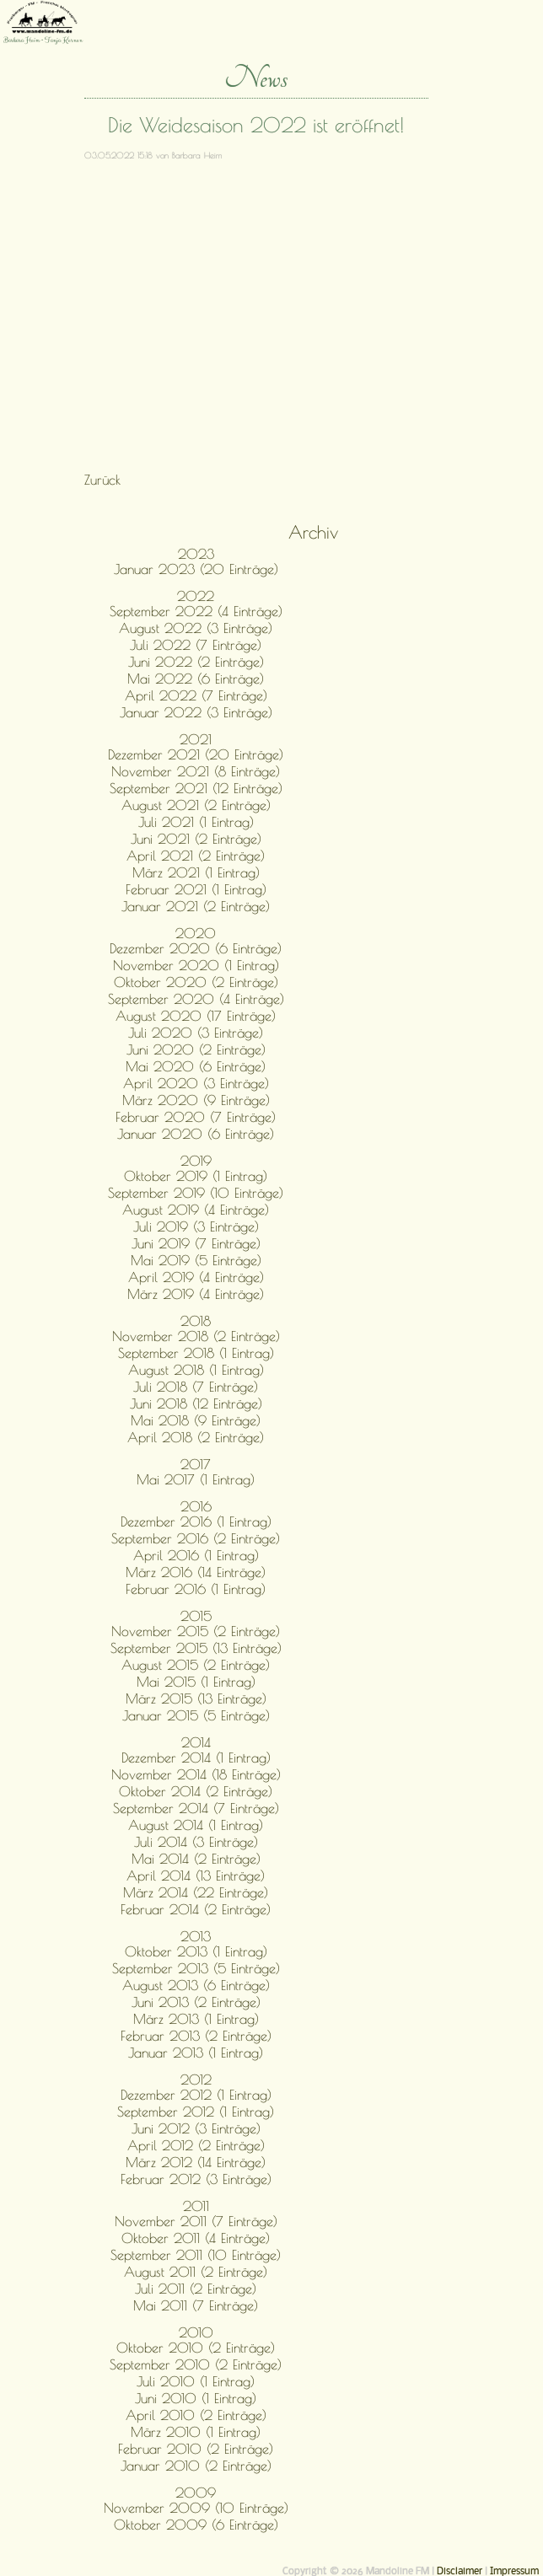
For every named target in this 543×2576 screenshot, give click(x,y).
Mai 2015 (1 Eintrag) (196, 1681)
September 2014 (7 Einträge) (196, 1808)
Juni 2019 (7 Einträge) (196, 1243)
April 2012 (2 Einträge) (196, 2145)
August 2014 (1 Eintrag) (195, 1825)
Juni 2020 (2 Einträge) (196, 1049)
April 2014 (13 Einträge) (195, 1875)
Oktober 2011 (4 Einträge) (195, 2238)
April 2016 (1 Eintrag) (196, 1555)
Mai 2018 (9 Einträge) (196, 1420)
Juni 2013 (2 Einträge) (196, 2002)
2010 (196, 2332)
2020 (195, 933)
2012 (196, 2079)
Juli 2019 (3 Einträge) (196, 1226)
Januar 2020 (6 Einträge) (195, 1133)
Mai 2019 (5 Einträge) (196, 1260)
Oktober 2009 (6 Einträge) (196, 2524)
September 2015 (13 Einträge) (196, 1648)
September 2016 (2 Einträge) (195, 1538)
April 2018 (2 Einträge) (195, 1437)
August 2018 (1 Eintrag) (196, 1369)
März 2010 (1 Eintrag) (196, 2431)
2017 (195, 1464)
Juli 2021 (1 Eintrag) (196, 821)
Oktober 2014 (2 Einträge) (195, 1791)
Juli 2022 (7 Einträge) (195, 644)
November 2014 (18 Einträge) (196, 1774)
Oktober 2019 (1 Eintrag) (195, 1175)
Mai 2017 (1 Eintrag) (196, 1479)
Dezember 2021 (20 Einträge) (195, 754)
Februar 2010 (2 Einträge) (195, 2448)
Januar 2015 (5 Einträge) (196, 1715)
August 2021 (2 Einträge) (196, 805)
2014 (196, 1742)
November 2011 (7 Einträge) (196, 2221)
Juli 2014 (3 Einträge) (196, 1841)
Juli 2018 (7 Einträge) (195, 1386)
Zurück (102, 479)
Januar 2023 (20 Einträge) (196, 569)
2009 (195, 2492)
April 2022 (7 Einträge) (196, 695)
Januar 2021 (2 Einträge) (195, 906)
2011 (196, 2206)
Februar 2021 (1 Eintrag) (196, 889)
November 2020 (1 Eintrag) (196, 965)
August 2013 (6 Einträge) (196, 1985)
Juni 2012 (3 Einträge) (196, 2128)
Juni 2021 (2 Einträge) (196, 838)
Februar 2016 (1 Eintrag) (196, 1589)
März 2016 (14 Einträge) (196, 1572)
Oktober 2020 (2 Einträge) (196, 982)
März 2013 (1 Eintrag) (196, 2018)
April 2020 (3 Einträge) (196, 1083)
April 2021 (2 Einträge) (195, 855)
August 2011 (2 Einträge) (195, 2271)
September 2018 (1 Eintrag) (196, 1352)
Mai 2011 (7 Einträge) (195, 2305)
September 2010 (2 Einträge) (196, 2364)
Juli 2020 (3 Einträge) (195, 1032)
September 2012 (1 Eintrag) (195, 2111)
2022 (195, 596)
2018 (195, 1320)
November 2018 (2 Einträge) (196, 1336)
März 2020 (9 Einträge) (196, 1100)
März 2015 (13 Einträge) (196, 1698)
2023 (196, 553)
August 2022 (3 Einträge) (195, 628)
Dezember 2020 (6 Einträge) (196, 948)
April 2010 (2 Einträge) (196, 2415)
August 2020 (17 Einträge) (196, 1015)
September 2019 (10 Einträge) (195, 1192)
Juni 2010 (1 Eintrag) (195, 2398)
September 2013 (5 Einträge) (196, 1968)
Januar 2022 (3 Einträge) (196, 712)
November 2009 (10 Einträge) (196, 2507)
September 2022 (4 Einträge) (196, 611)
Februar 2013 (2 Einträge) (196, 2035)
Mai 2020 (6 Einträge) (196, 1066)
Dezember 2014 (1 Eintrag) (196, 1757)
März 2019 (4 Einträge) (195, 1293)
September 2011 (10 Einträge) (195, 2254)
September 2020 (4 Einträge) (196, 998)
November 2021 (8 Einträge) (195, 771)
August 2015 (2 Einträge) (195, 1664)
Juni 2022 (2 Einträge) (196, 661)
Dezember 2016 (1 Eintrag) (196, 1521)
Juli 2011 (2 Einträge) (195, 2288)
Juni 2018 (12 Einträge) (196, 1403)
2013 (195, 1936)
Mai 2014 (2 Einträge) (196, 1858)
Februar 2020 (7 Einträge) (196, 1116)
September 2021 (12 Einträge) (196, 788)
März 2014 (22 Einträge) (195, 1892)
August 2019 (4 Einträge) (195, 1209)
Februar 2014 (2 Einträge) (196, 1909)
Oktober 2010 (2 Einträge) (195, 2347)
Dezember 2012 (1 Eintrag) (196, 2094)
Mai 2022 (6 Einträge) (195, 678)
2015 (196, 1615)
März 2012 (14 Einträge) (196, 2162)
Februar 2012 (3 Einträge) (196, 2179)
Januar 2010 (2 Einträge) (196, 2465)
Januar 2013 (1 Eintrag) (195, 2052)
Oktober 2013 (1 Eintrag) (196, 1951)
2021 (196, 739)
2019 (196, 1160)
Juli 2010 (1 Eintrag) (196, 2381)
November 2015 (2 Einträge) (195, 1631)
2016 (196, 1506)
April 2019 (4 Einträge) (196, 1277)
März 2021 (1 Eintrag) (196, 872)
